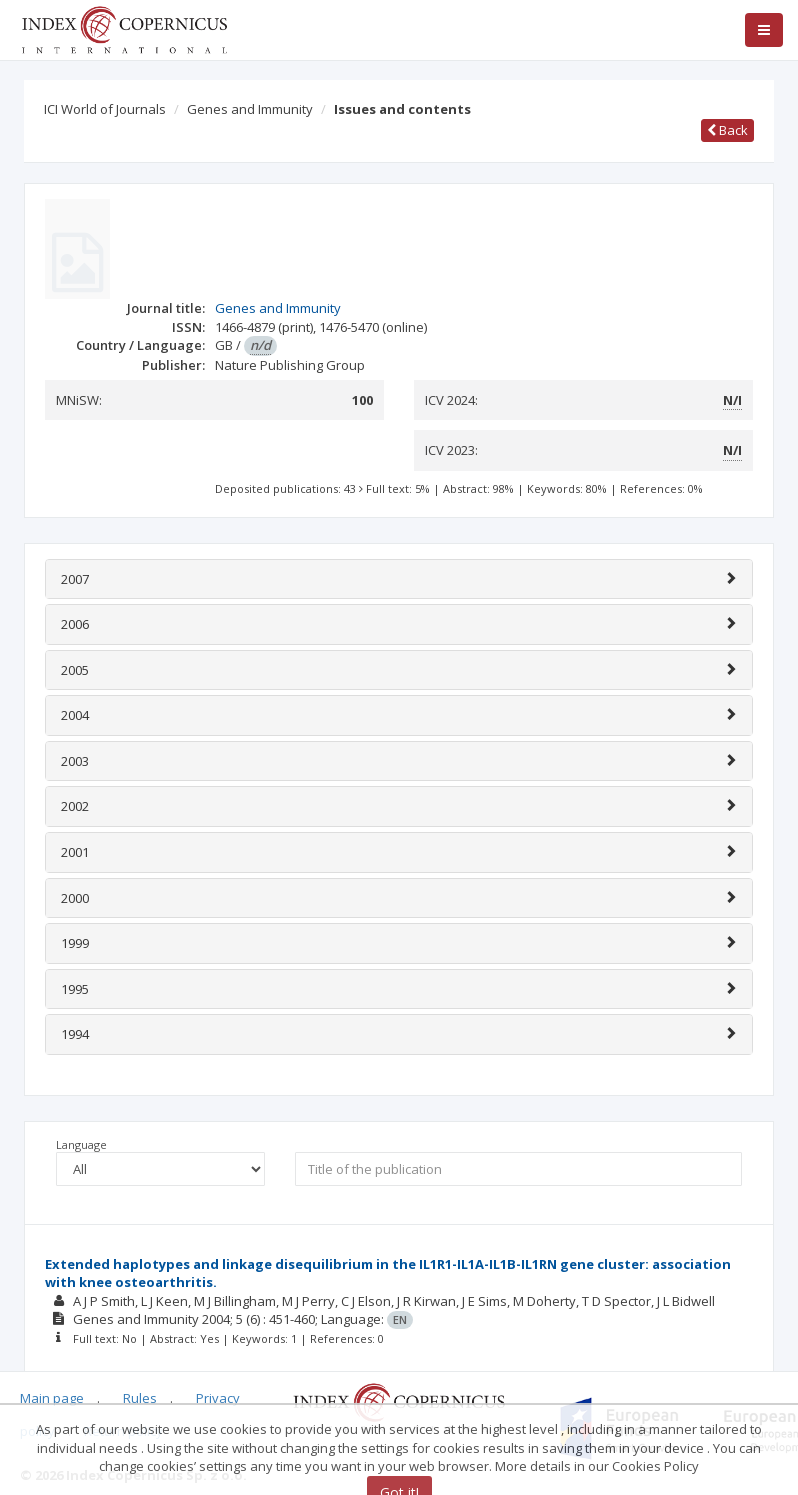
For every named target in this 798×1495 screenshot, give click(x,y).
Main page (52, 1398)
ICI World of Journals (105, 109)
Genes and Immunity (250, 109)
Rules (140, 1398)
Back (727, 130)
